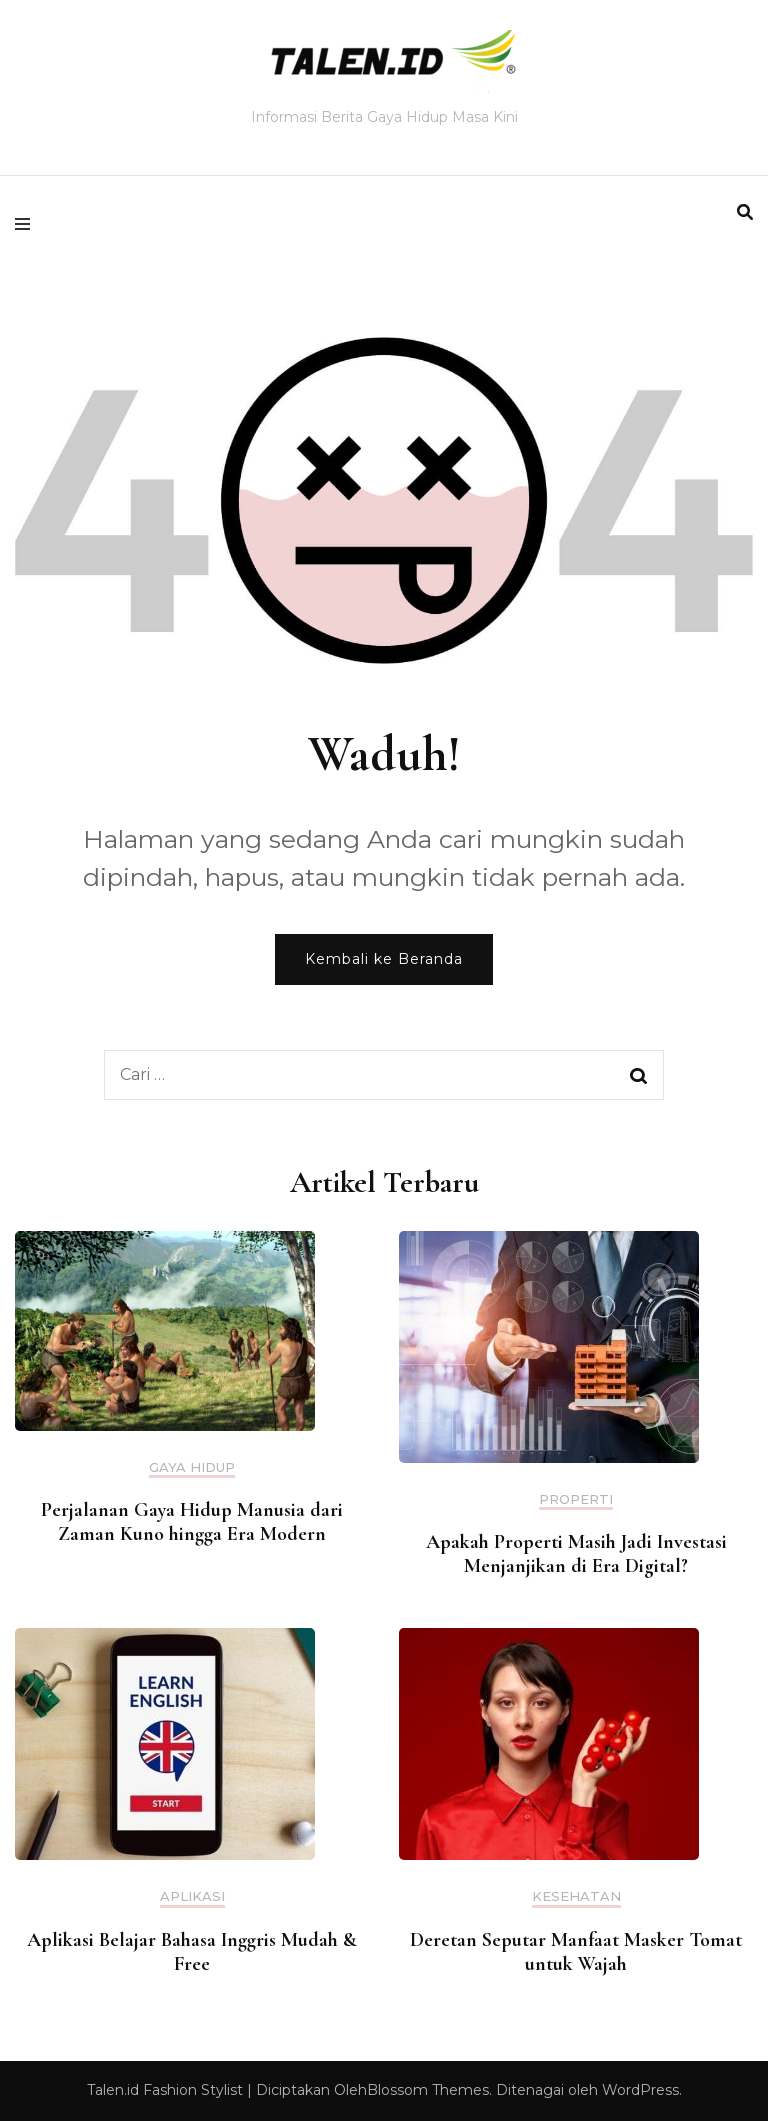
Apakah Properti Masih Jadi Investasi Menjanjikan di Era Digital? (576, 1554)
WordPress (640, 2090)
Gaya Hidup (192, 1467)
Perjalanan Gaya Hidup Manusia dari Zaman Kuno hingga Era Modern (192, 1522)
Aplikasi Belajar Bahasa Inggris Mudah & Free (192, 1952)
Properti (576, 1499)
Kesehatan (576, 1896)
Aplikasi (192, 1896)
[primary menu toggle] (27, 224)
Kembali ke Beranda (384, 959)
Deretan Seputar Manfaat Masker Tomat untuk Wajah (576, 1952)
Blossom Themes (428, 2090)
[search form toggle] (745, 212)
